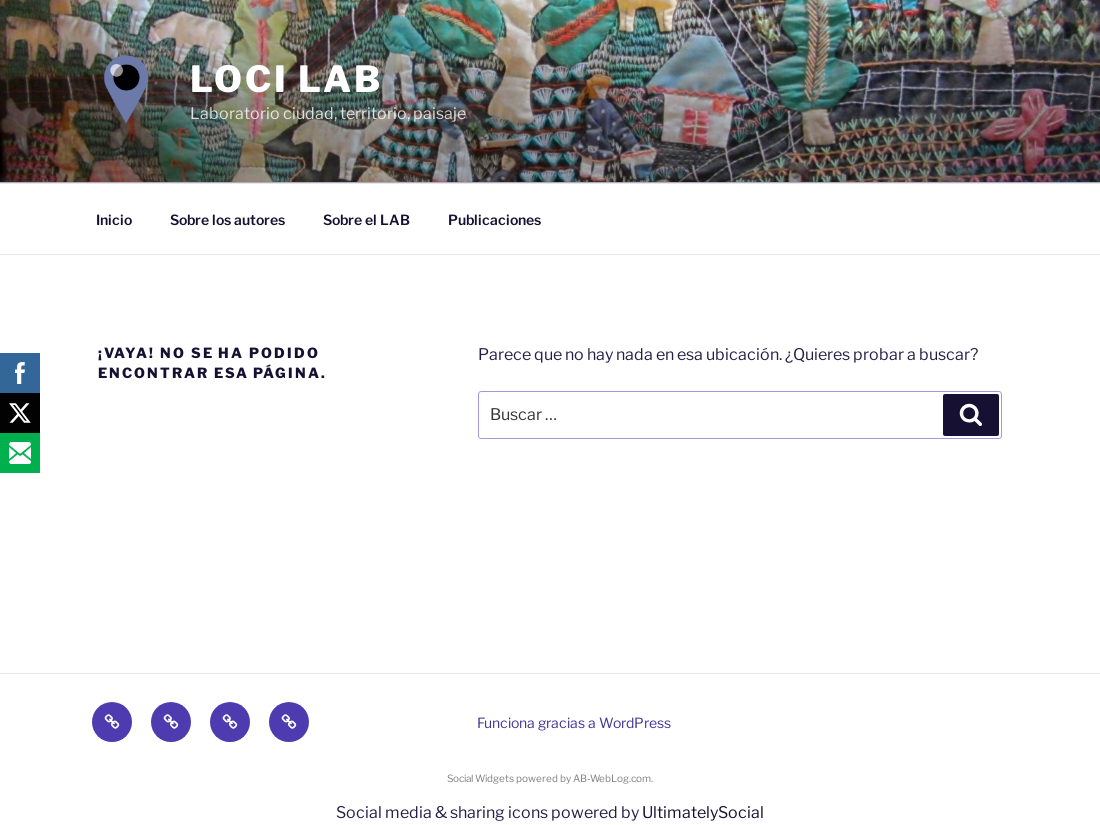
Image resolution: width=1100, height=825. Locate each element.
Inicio (114, 219)
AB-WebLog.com (612, 778)
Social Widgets (480, 778)
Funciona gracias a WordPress (574, 722)
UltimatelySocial (703, 812)
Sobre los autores (227, 219)
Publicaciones (494, 219)
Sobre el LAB (366, 219)
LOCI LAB (286, 79)
